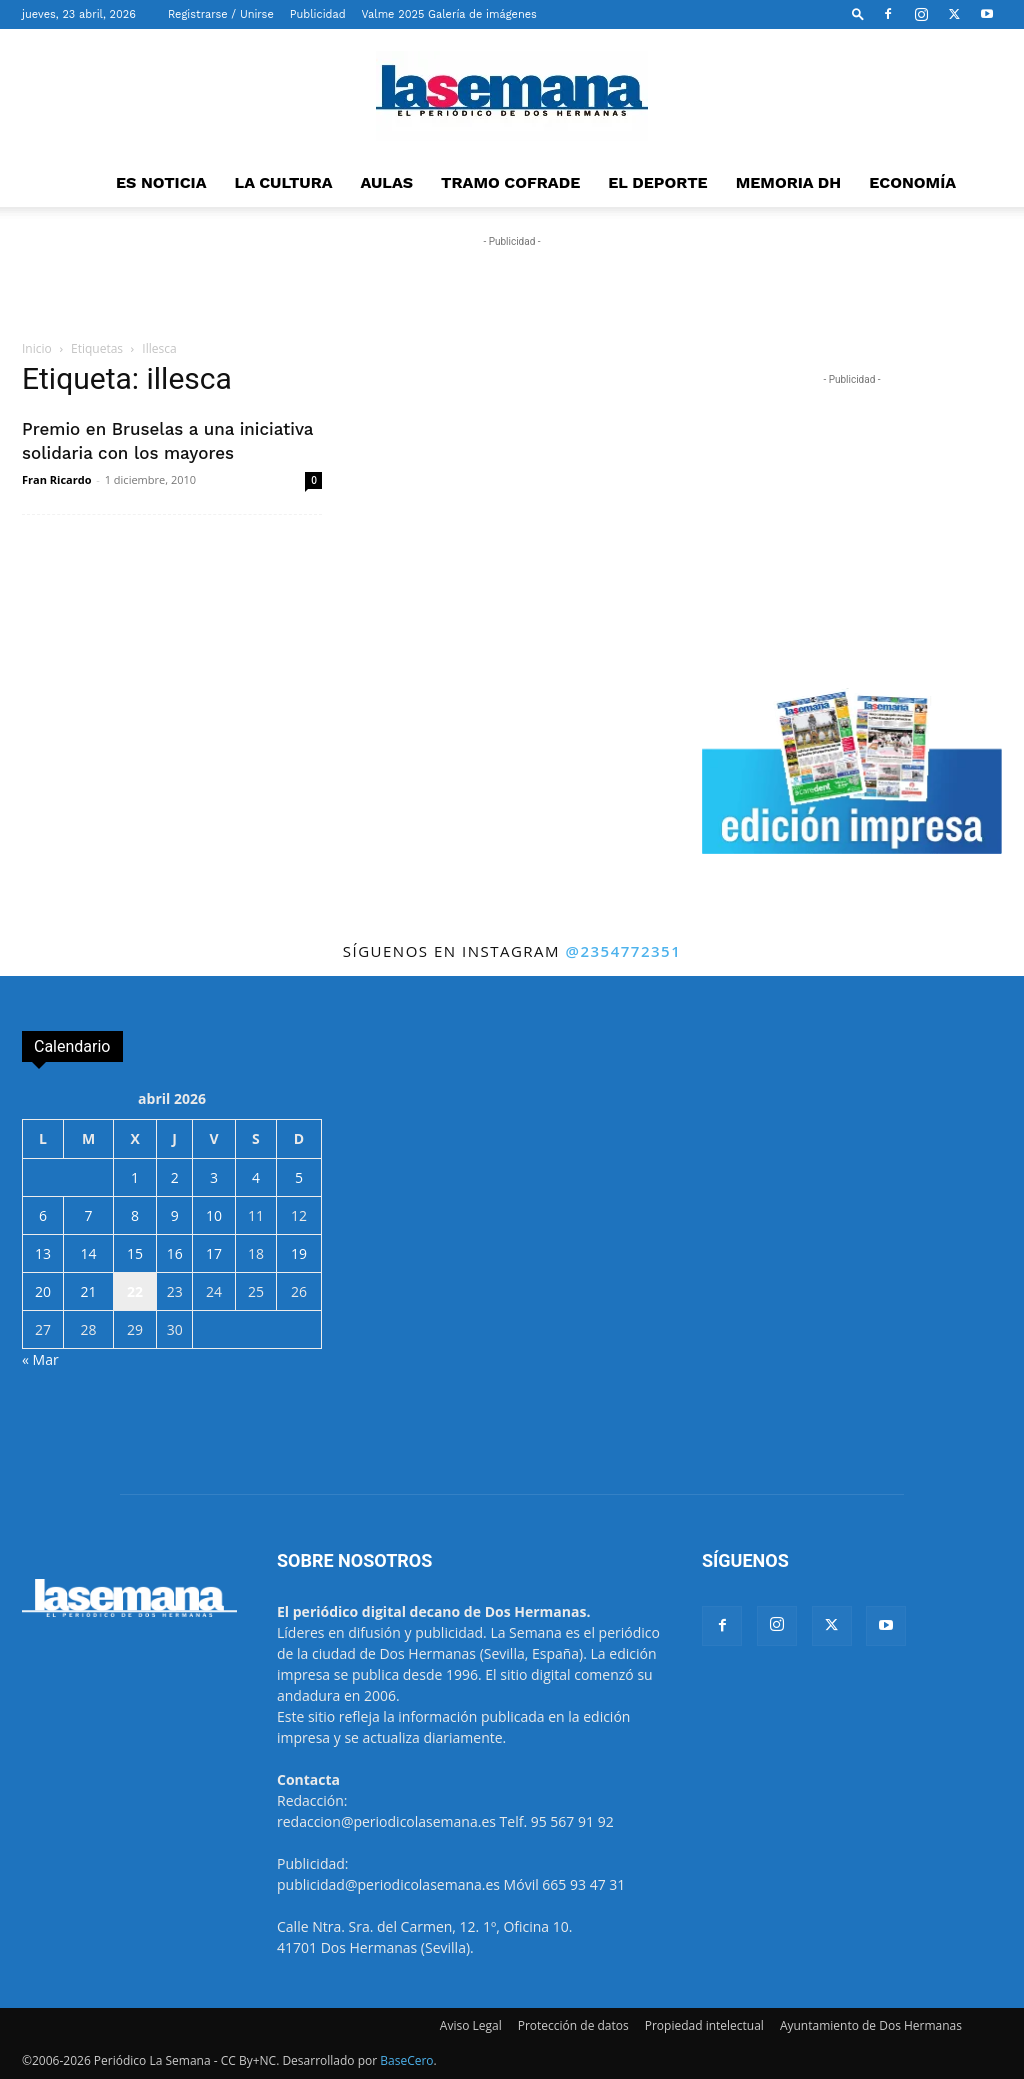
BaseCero (406, 2060)
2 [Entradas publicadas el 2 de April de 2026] (175, 1177)
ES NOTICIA (161, 182)
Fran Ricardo (56, 479)
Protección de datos (573, 2025)
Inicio (37, 348)
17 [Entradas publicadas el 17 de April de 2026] (214, 1253)
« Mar (40, 1359)
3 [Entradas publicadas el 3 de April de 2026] (214, 1177)
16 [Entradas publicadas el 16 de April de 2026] (175, 1253)
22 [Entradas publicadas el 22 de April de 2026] (135, 1291)
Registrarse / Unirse (221, 14)
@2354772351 (623, 951)
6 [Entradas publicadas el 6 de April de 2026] (43, 1215)
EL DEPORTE (657, 182)
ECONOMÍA (912, 182)
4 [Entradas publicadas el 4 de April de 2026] (256, 1177)
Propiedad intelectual (704, 2025)
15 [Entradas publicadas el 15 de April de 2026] (135, 1253)
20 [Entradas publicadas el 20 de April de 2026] (43, 1291)
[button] (858, 13)
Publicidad (318, 14)
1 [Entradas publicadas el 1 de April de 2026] (135, 1177)
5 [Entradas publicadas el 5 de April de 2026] (299, 1177)
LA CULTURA (284, 182)
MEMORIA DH (789, 182)
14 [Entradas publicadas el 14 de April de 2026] (88, 1253)
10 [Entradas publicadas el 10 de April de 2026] (214, 1215)
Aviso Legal (471, 2025)
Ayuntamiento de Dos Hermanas (871, 2025)
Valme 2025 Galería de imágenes (449, 14)
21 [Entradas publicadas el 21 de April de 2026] (88, 1291)
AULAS (387, 182)
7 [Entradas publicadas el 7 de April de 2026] (88, 1215)
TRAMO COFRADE (510, 182)
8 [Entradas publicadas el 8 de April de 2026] (135, 1215)
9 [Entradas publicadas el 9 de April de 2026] (175, 1215)
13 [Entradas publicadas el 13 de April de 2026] (43, 1253)
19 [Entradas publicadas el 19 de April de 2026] (299, 1253)
